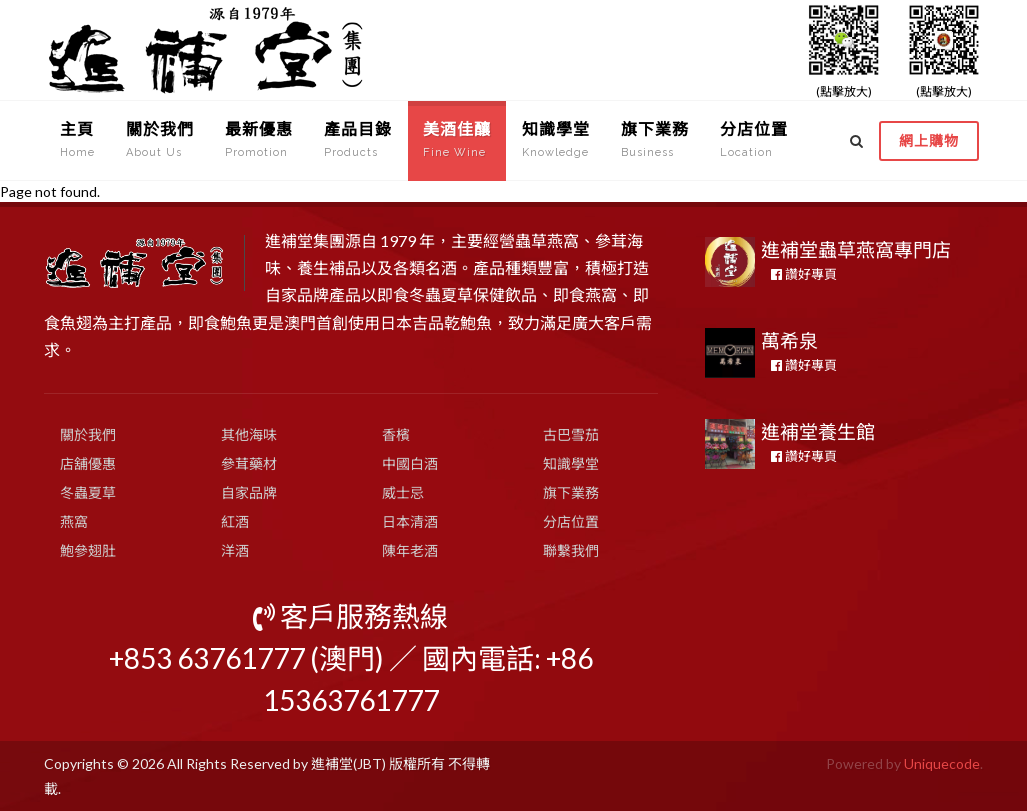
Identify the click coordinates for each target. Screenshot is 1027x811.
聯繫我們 (571, 550)
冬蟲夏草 (88, 492)
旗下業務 (571, 492)
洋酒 (235, 550)
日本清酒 (410, 521)
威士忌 (403, 492)
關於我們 (88, 434)
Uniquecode (942, 763)
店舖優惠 (88, 463)
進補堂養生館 (818, 431)
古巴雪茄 (571, 434)
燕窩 (74, 521)
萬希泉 (789, 340)
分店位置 (571, 521)
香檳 (396, 434)
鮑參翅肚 (88, 550)
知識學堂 (571, 463)
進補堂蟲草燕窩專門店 (856, 249)
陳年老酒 (410, 550)
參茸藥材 (249, 463)
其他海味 (249, 434)
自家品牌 (249, 492)
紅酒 (235, 521)
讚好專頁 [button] (804, 274)
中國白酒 (410, 463)
